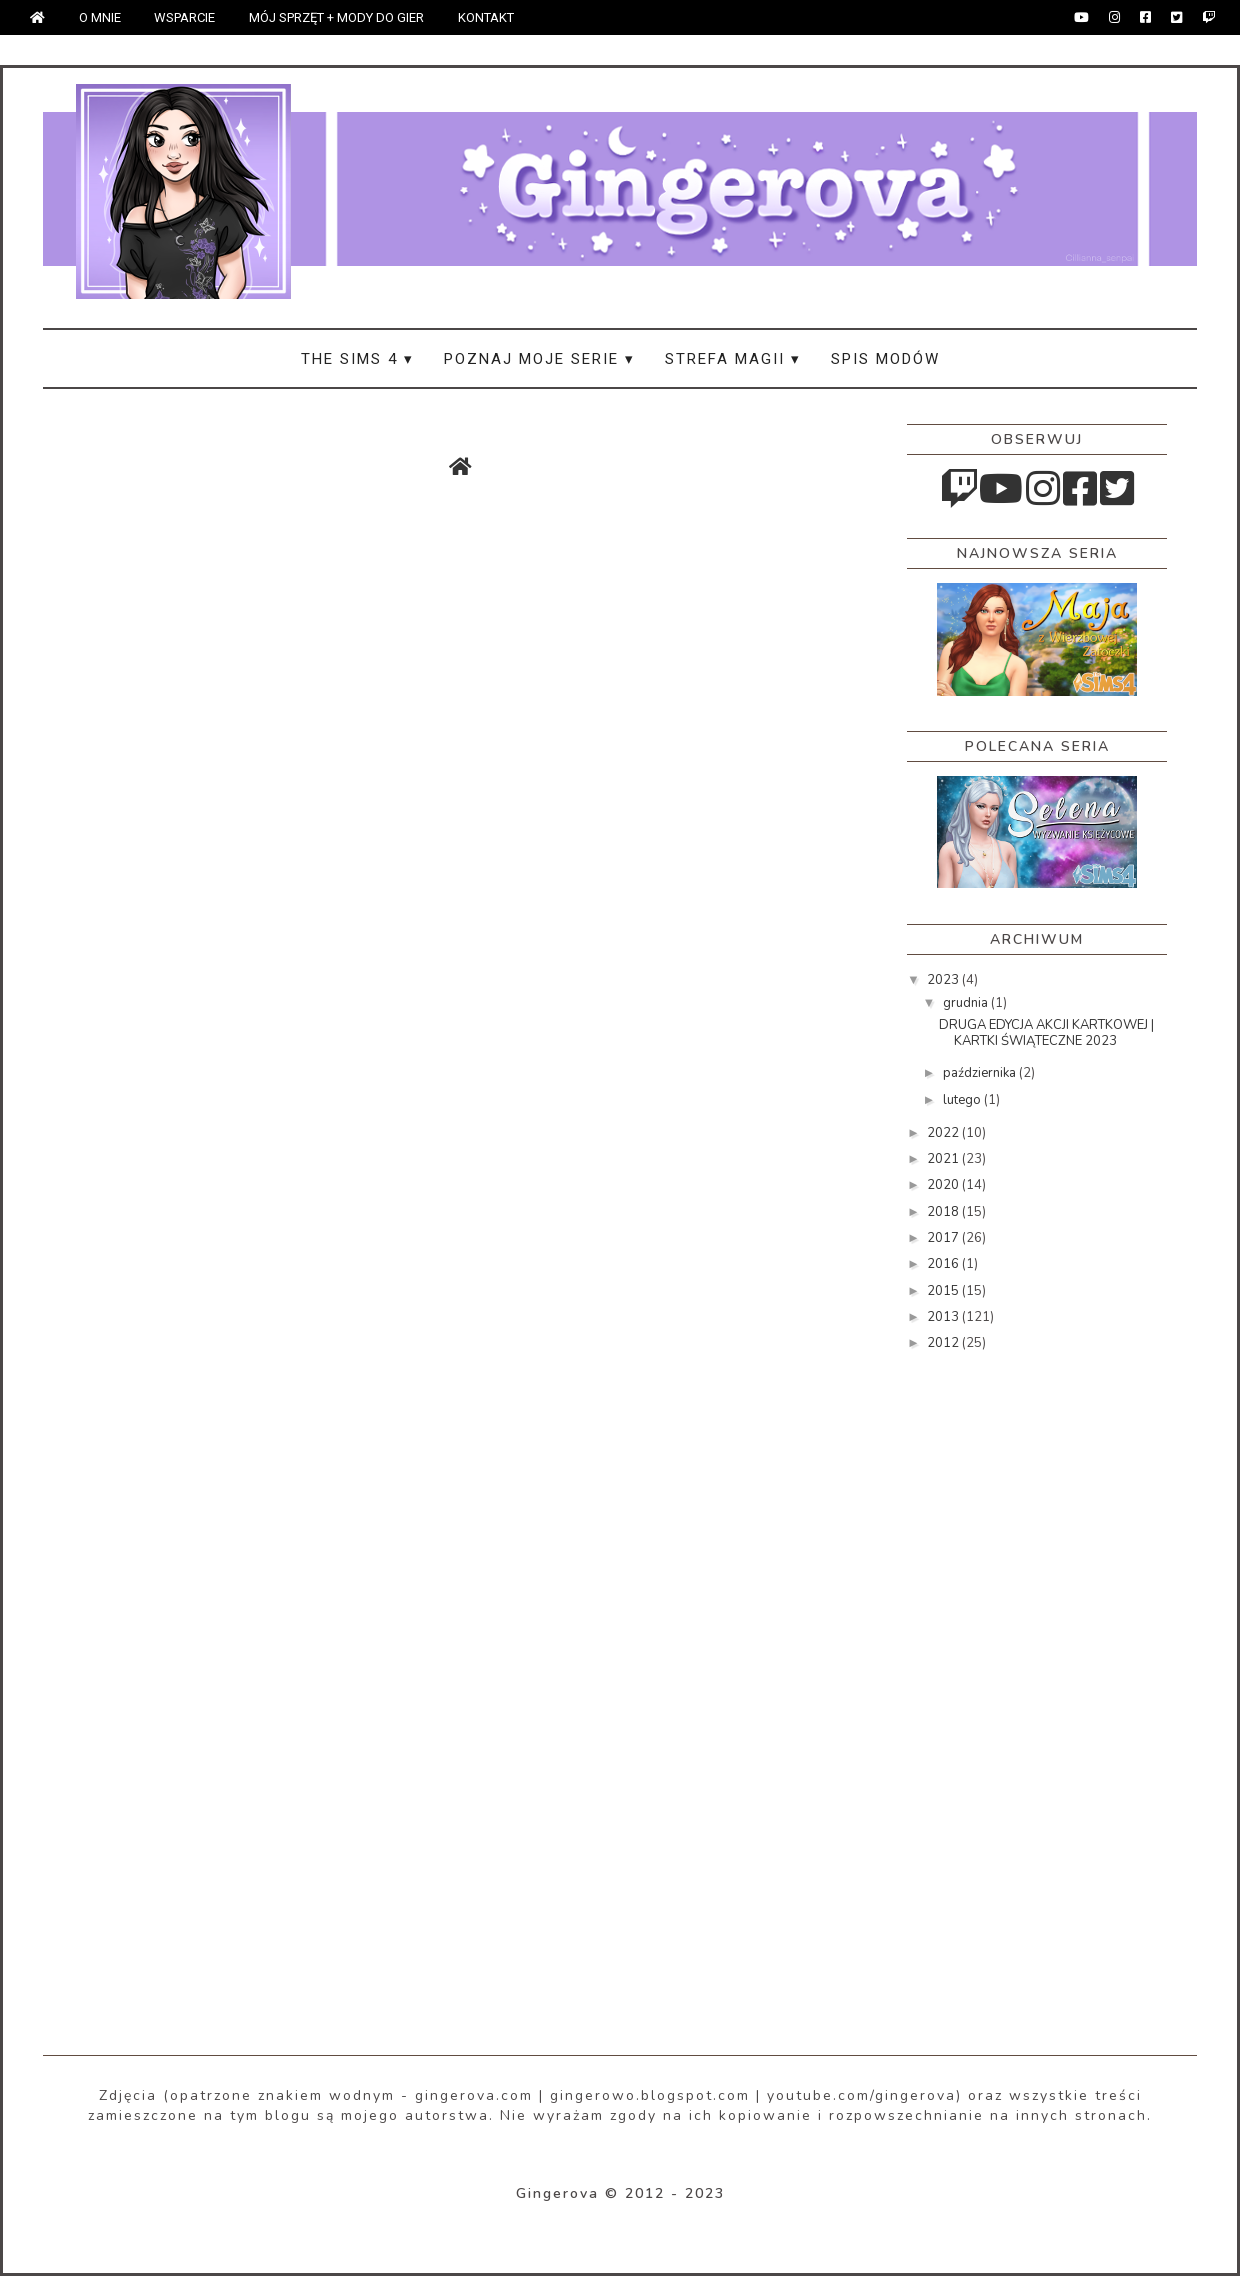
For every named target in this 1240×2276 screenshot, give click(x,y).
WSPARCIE (184, 17)
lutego (963, 1100)
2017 (944, 1238)
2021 (944, 1159)
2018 (944, 1212)
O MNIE (100, 17)
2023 (944, 980)
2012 (944, 1343)
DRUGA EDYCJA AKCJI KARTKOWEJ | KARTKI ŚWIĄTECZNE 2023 (1046, 1033)
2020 (944, 1185)
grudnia (967, 1003)
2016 (944, 1264)
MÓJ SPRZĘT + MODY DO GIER (336, 17)
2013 (944, 1317)
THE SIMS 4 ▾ (357, 359)
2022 (944, 1133)
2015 (944, 1291)
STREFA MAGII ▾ (733, 359)
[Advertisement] (987, 1685)
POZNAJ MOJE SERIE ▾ (539, 359)
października (981, 1073)
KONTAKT (486, 17)
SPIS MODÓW (885, 359)
